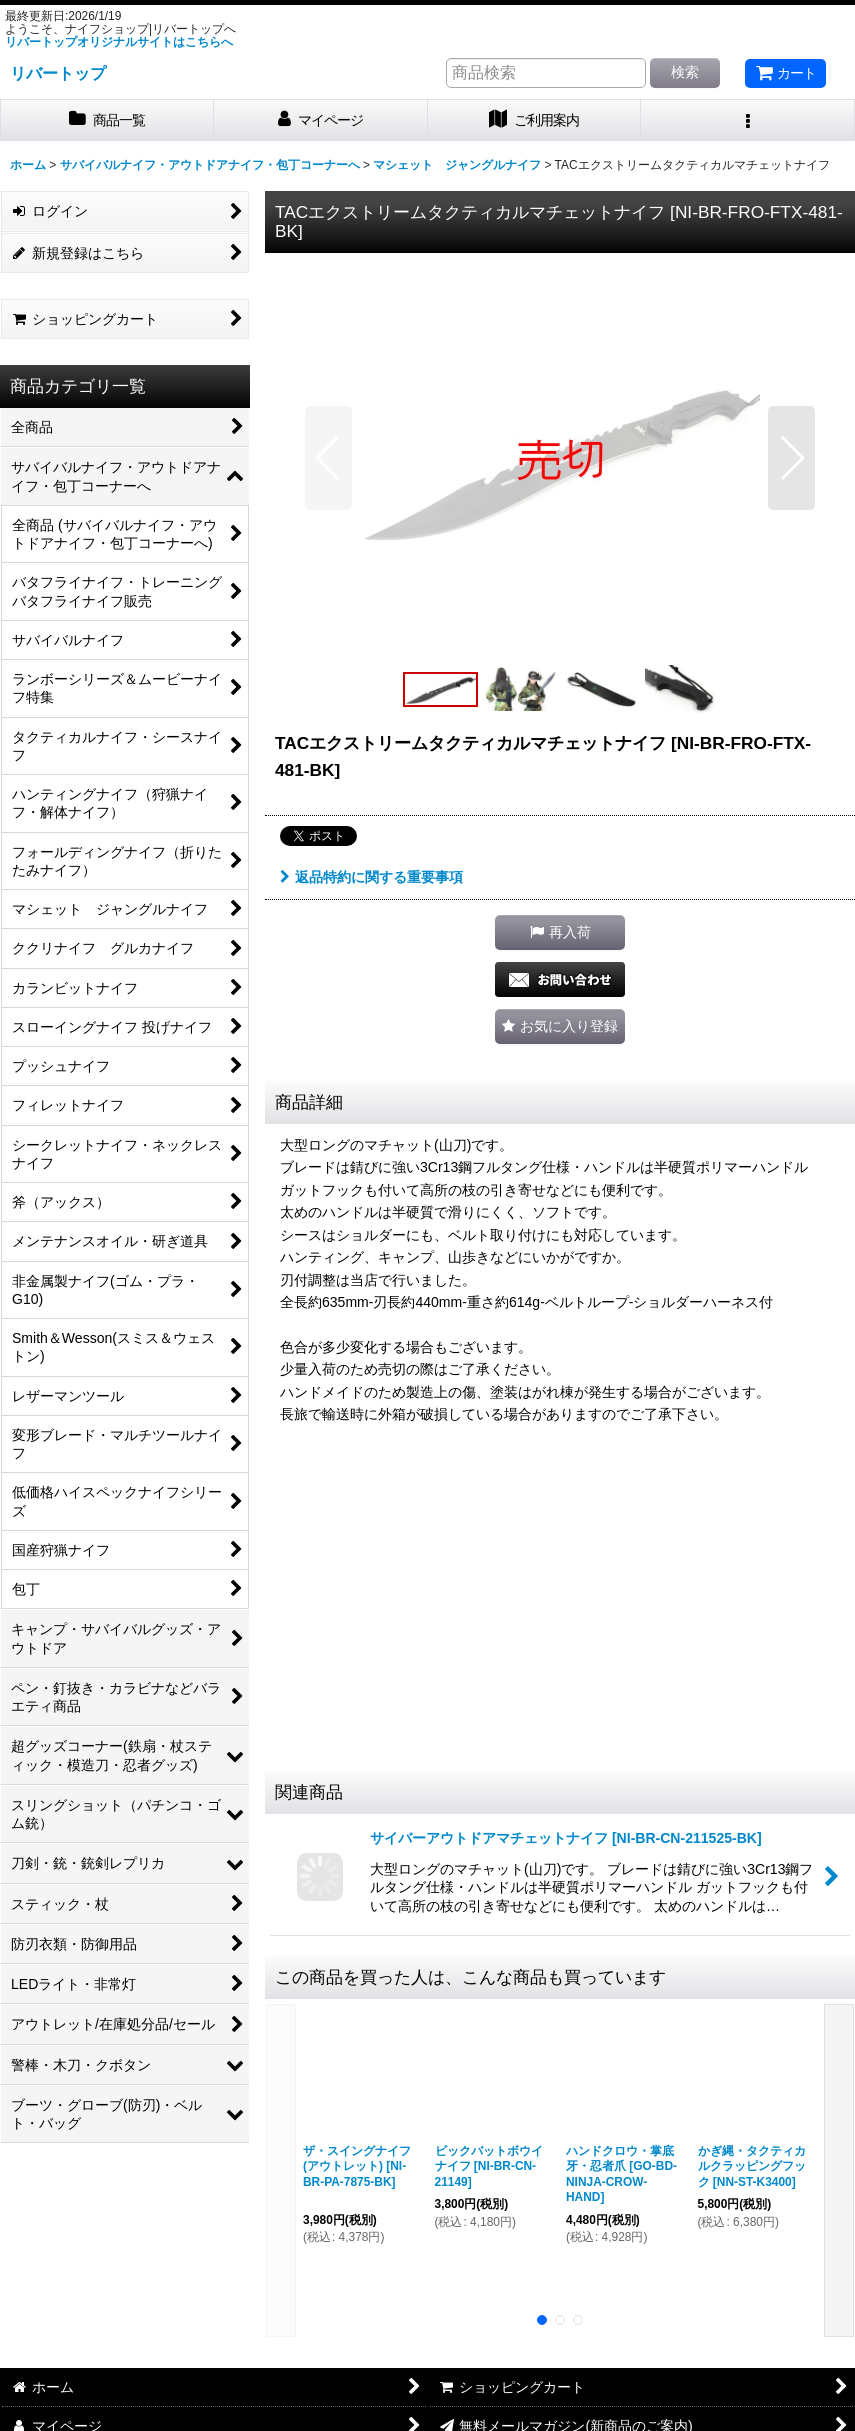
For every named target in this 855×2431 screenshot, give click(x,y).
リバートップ (58, 73)
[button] (748, 120)
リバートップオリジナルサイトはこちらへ (119, 42)
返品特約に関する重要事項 (371, 877)
